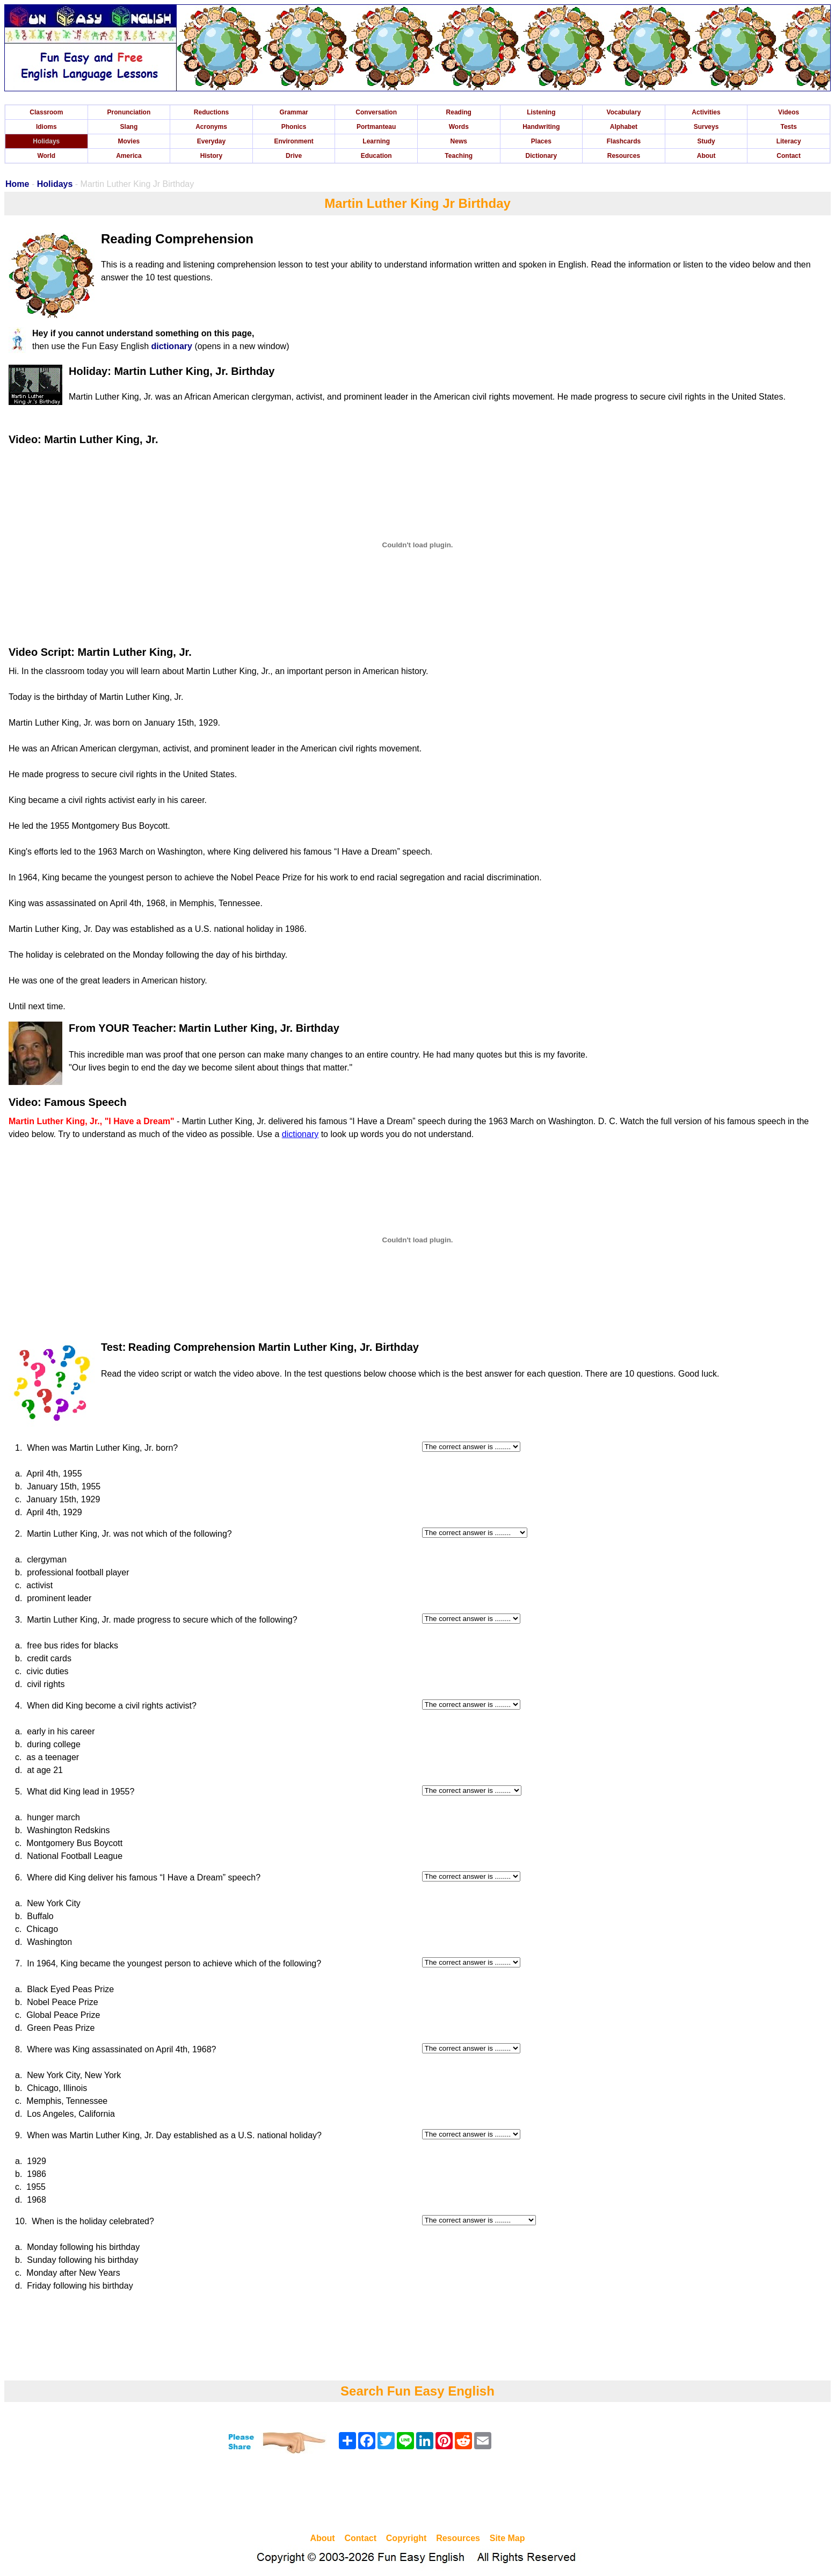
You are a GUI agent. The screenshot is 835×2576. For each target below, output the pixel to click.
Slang (129, 127)
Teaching (459, 156)
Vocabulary (624, 112)
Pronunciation (129, 112)
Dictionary (541, 156)
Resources (623, 156)
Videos (788, 112)
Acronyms (211, 127)
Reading (458, 112)
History (211, 156)
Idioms (46, 127)
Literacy (788, 141)
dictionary (171, 346)
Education (376, 156)
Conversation (376, 112)
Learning (376, 141)
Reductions (211, 112)
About (706, 156)
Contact (788, 156)
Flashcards (624, 141)
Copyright (406, 2538)
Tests (788, 127)
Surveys (706, 127)
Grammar (293, 112)
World (46, 156)
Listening (541, 112)
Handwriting (541, 127)
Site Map (507, 2538)
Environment (293, 141)
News (459, 141)
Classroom (46, 112)
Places (541, 141)
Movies (129, 141)
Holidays (46, 141)
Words (459, 127)
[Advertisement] (418, 2495)
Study (706, 141)
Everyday (211, 141)
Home (17, 184)
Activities (706, 112)
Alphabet (623, 127)
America (128, 156)
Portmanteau (376, 127)
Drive (294, 156)
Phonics (294, 127)
